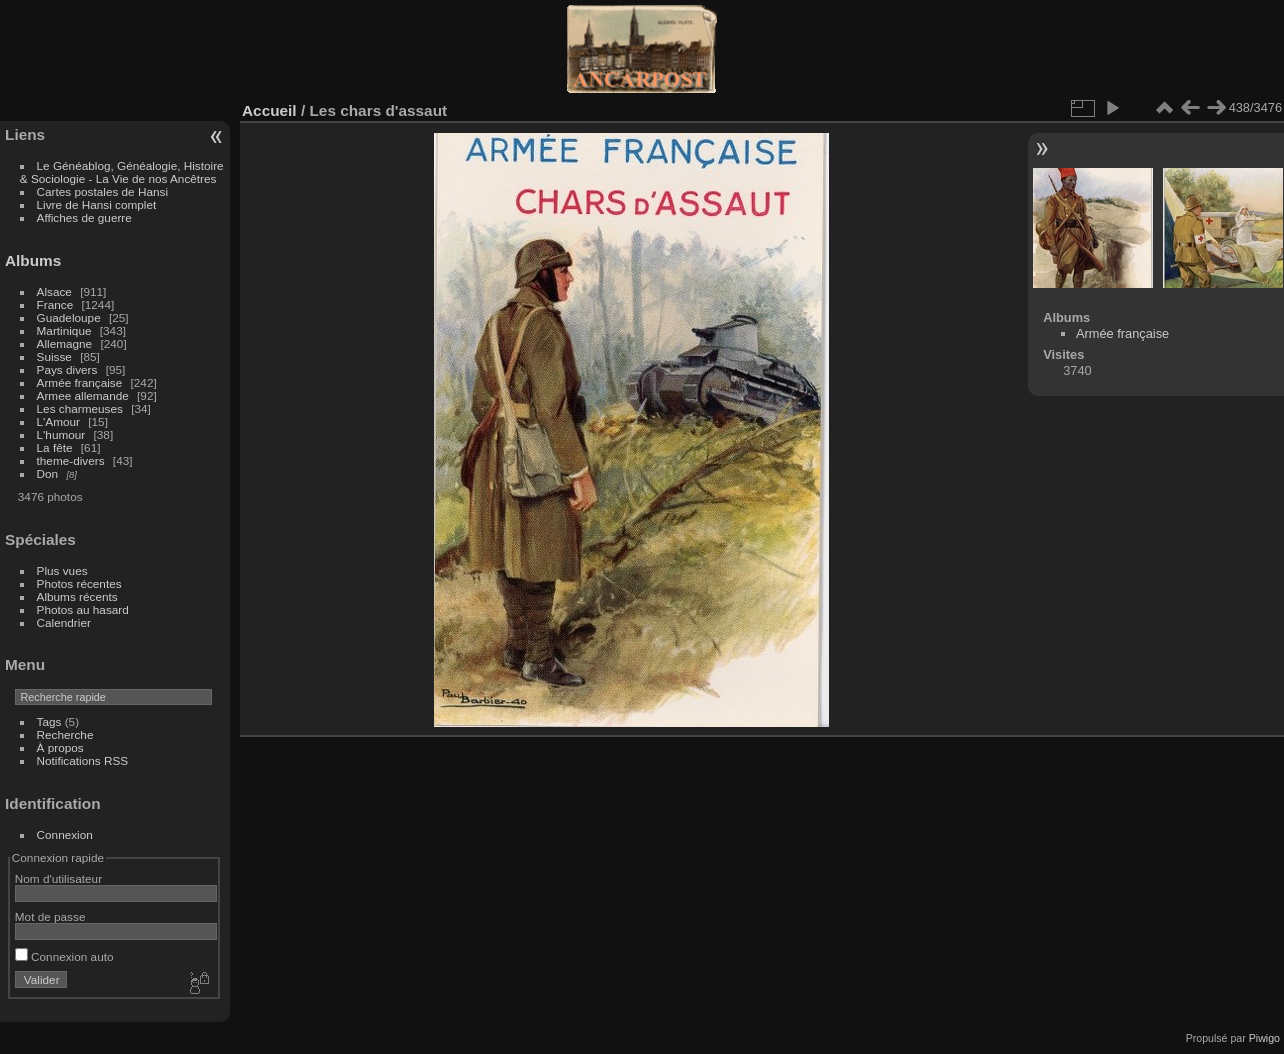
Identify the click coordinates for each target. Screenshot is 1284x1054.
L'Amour (58, 421)
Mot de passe (50, 916)
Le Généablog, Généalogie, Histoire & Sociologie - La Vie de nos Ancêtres (122, 172)
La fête (55, 447)
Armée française (80, 382)
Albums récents (77, 596)
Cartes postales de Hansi (102, 191)
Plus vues (62, 570)
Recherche (65, 734)
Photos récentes (79, 583)
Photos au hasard (83, 609)
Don (48, 473)
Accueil (269, 110)
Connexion (65, 834)
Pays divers (67, 369)
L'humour (61, 434)
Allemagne (65, 343)
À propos (60, 747)
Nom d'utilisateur (58, 878)
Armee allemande (83, 395)
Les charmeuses (80, 408)
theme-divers (71, 460)
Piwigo (1264, 1038)
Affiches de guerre (84, 217)
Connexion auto (64, 956)
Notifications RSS (83, 760)
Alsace (54, 291)
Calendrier (64, 622)
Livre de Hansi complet (97, 204)
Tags (49, 721)
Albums (33, 260)
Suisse (54, 356)
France (55, 304)
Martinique (64, 330)
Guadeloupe (69, 317)
